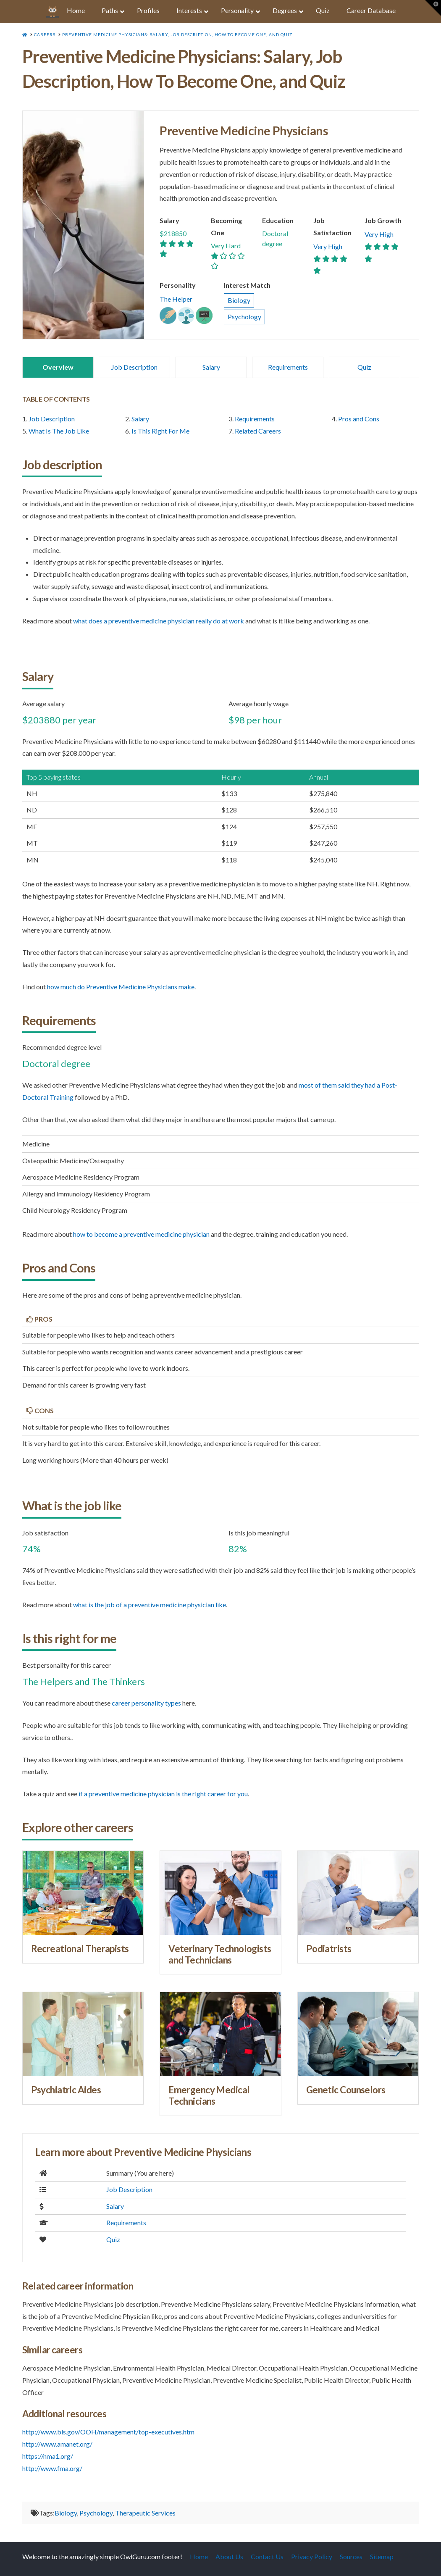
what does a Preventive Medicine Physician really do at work (158, 621)
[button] (433, 8)
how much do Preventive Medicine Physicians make (120, 987)
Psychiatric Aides (66, 2089)
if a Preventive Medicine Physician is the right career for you (163, 1794)
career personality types (146, 1703)
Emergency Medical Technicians (208, 2095)
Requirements (288, 367)
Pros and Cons (358, 419)
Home (199, 2556)
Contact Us (267, 2556)
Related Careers (258, 431)
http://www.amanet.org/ (57, 2444)
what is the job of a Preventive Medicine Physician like (149, 1605)
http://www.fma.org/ (52, 2468)
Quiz (364, 367)
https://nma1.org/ (47, 2456)
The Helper (176, 299)
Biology (239, 300)
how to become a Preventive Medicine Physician (141, 1234)
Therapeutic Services (145, 2513)
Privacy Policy (311, 2556)
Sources (351, 2556)
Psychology (244, 317)
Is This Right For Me (160, 431)
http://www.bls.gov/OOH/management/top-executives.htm (108, 2432)
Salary (211, 367)
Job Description (134, 367)
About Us (229, 2556)
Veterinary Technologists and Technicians (219, 1954)
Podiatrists (329, 1948)
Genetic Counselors (346, 2089)
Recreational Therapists (80, 1948)
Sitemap (382, 2556)
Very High (327, 246)
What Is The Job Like (59, 431)
